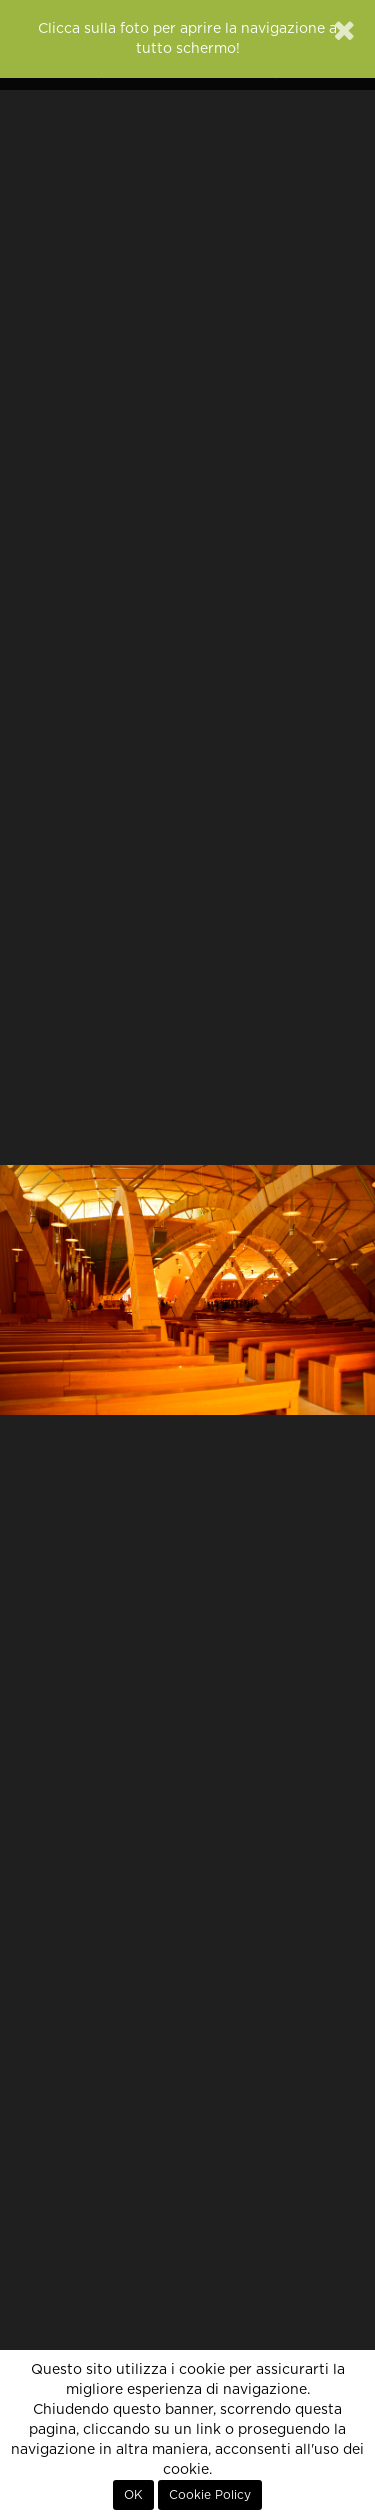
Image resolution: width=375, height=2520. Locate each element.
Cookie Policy (210, 2495)
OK (133, 2495)
